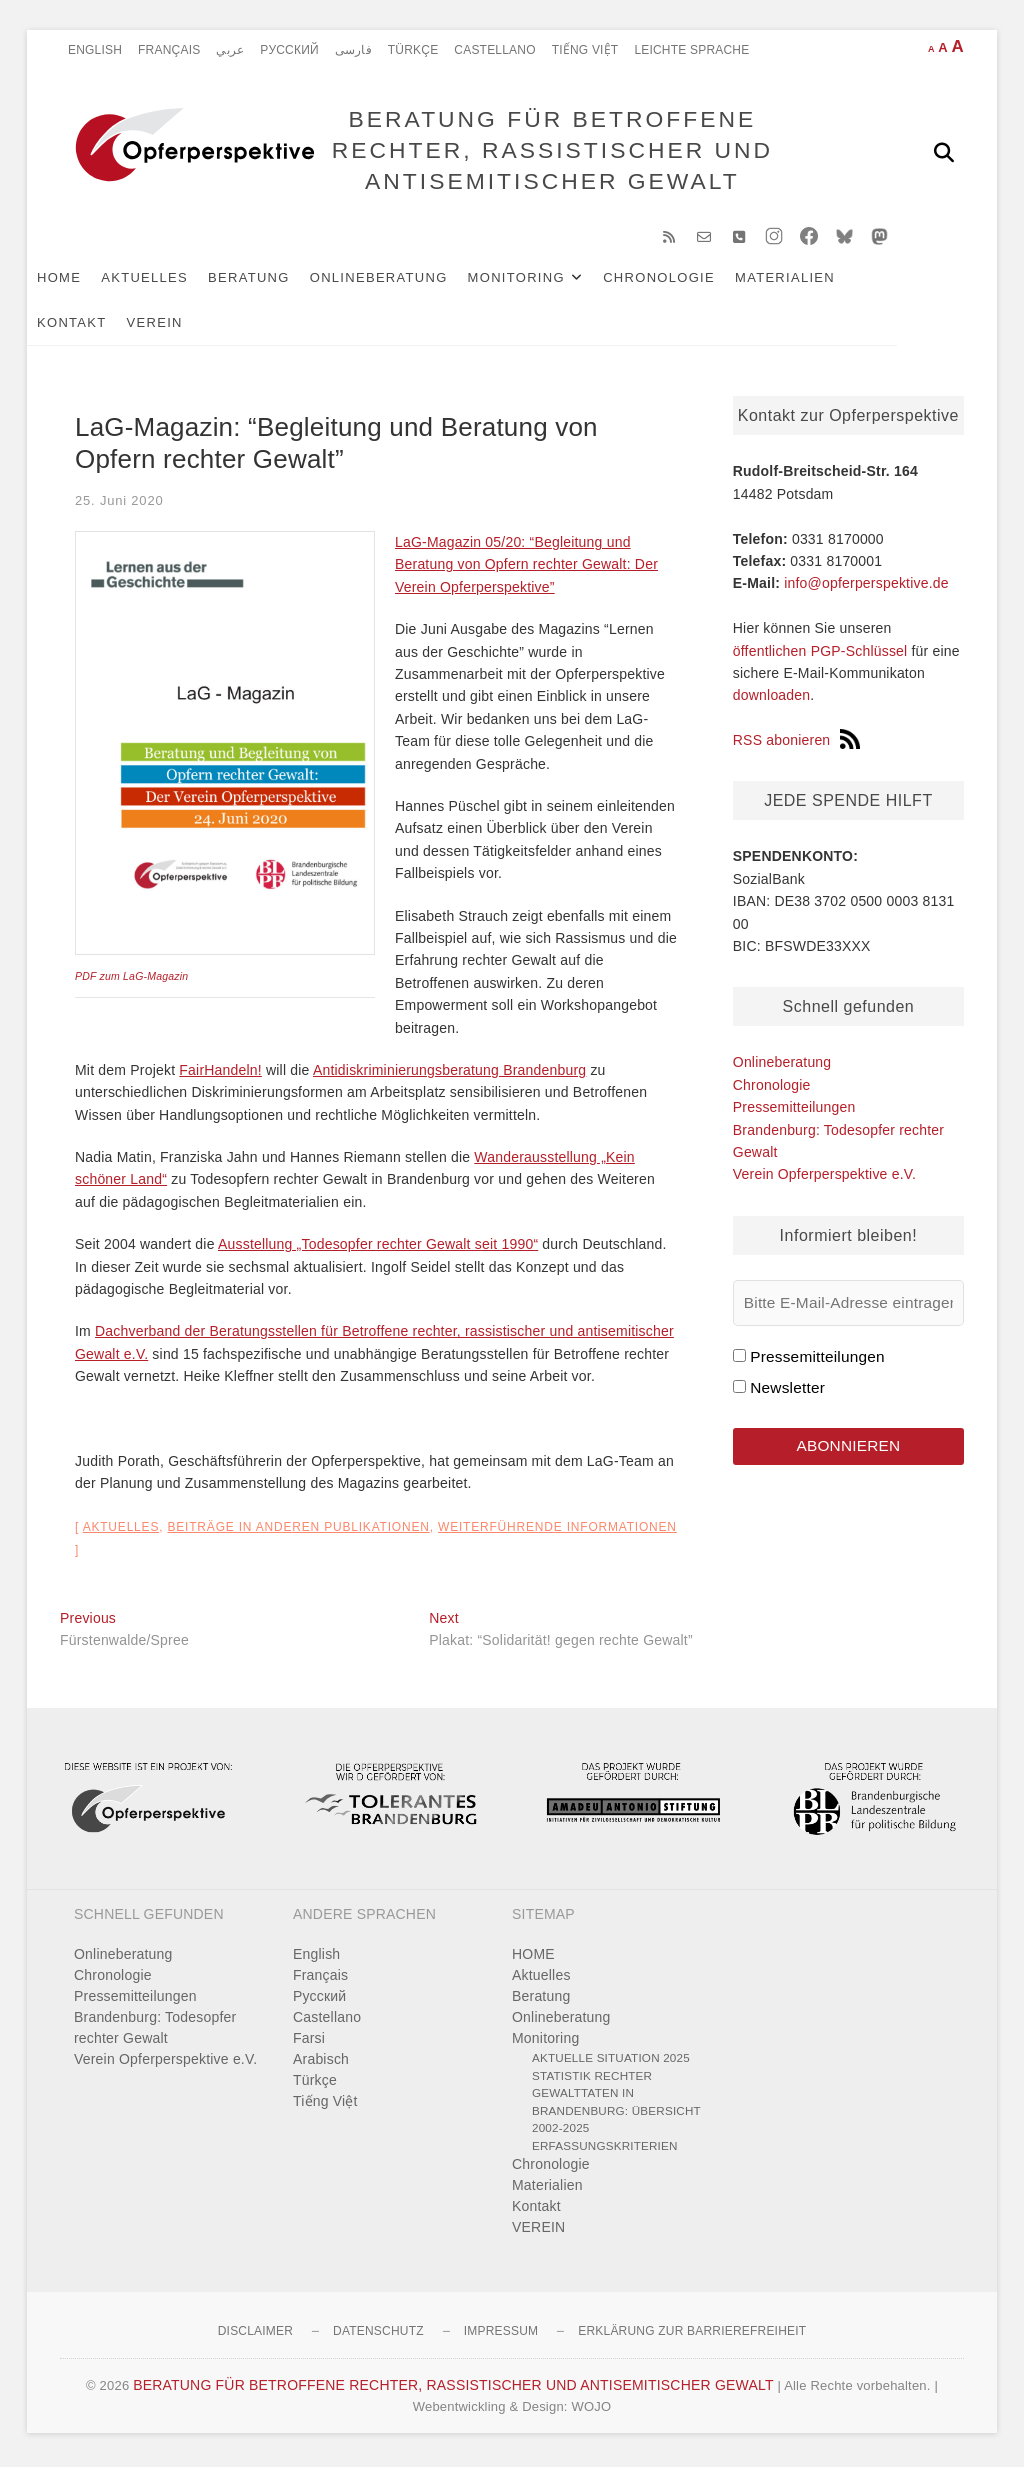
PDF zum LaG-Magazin (131, 980)
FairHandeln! (220, 1074)
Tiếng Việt (585, 50)
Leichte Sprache (691, 50)
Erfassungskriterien (605, 2149)
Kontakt (105, 326)
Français (169, 50)
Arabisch (321, 2063)
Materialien (818, 281)
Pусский (289, 50)
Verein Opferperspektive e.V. (824, 1178)
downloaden (772, 699)
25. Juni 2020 (119, 503)
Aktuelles (177, 281)
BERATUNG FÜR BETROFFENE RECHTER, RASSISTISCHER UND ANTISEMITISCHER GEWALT (550, 151)
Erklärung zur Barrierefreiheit (692, 2335)
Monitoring (549, 281)
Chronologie (692, 281)
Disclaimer (255, 2335)
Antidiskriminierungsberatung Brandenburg (449, 1074)
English (95, 50)
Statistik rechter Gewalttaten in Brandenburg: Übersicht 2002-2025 (616, 2106)
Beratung (282, 281)
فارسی (353, 50)
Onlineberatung (412, 281)
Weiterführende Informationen (557, 1531)
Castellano (494, 50)
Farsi (309, 2042)
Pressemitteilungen (794, 1111)
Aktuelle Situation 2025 (611, 2061)
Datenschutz (378, 2335)
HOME (92, 281)
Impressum (501, 2335)
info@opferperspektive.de (866, 587)
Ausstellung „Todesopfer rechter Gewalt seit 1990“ (378, 1248)
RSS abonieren (797, 744)
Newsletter (787, 1391)
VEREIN (188, 326)
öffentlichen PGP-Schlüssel (820, 655)
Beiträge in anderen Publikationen (298, 1531)
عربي (230, 50)
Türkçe (413, 50)
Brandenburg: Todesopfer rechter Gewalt (155, 2031)
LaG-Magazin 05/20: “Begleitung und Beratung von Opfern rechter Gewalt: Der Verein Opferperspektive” (526, 568)
